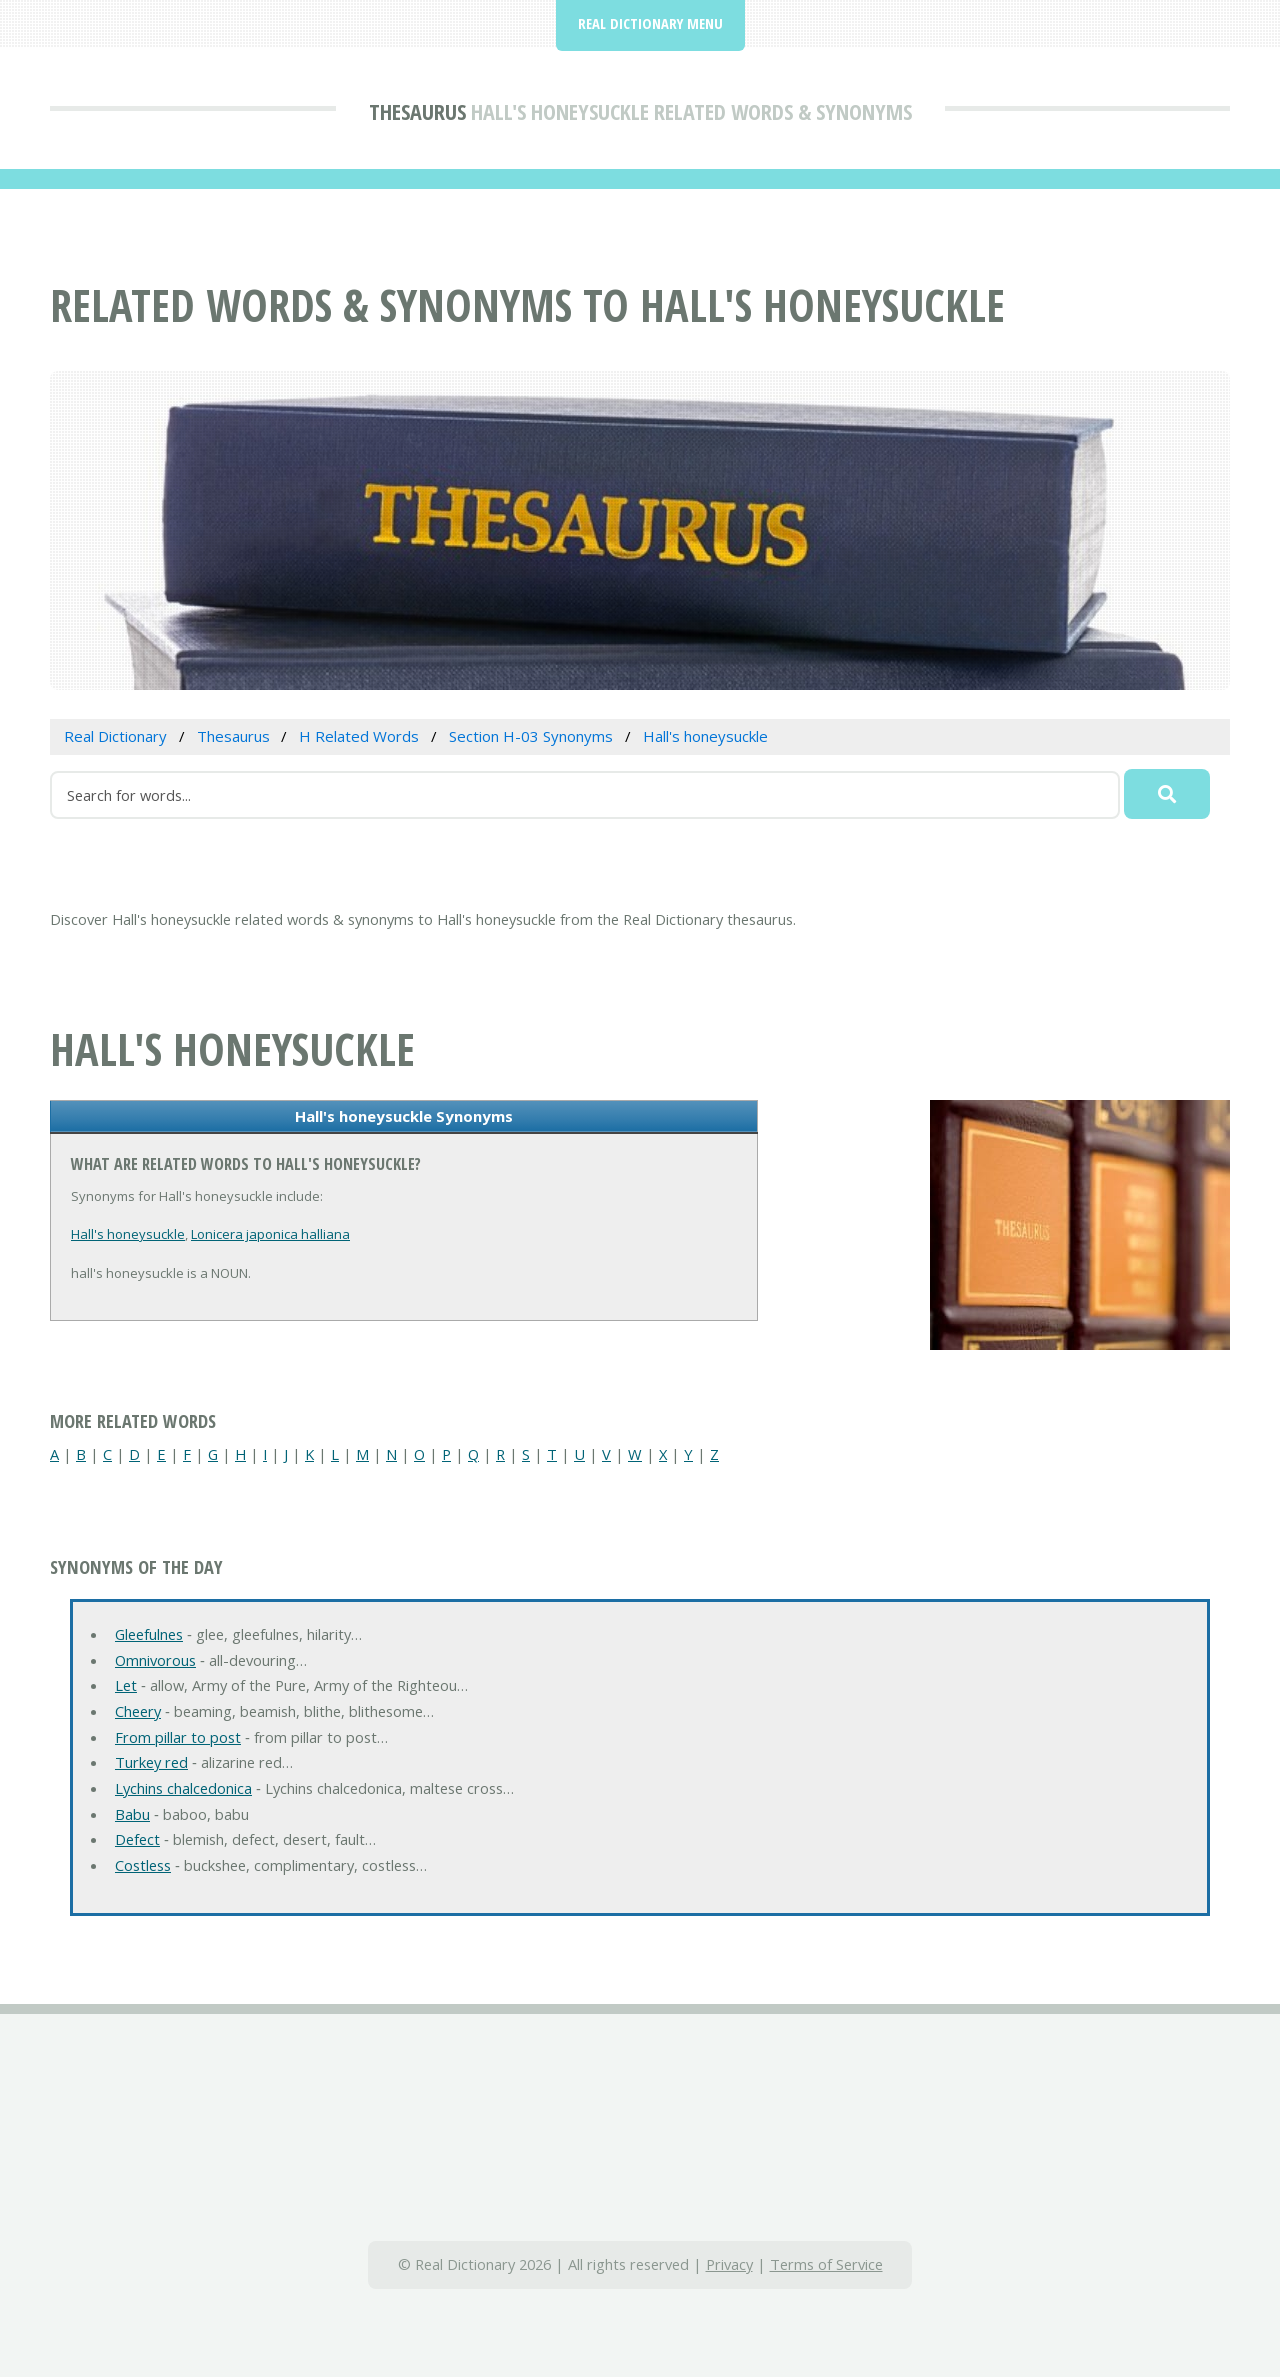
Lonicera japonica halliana (270, 1234)
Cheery (138, 1711)
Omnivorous (155, 1660)
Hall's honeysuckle (128, 1234)
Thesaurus (417, 111)
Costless (143, 1865)
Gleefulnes (149, 1634)
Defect (137, 1839)
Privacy (729, 2264)
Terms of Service (826, 2264)
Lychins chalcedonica (183, 1788)
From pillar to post (178, 1737)
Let (126, 1685)
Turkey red (151, 1762)
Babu (132, 1814)
